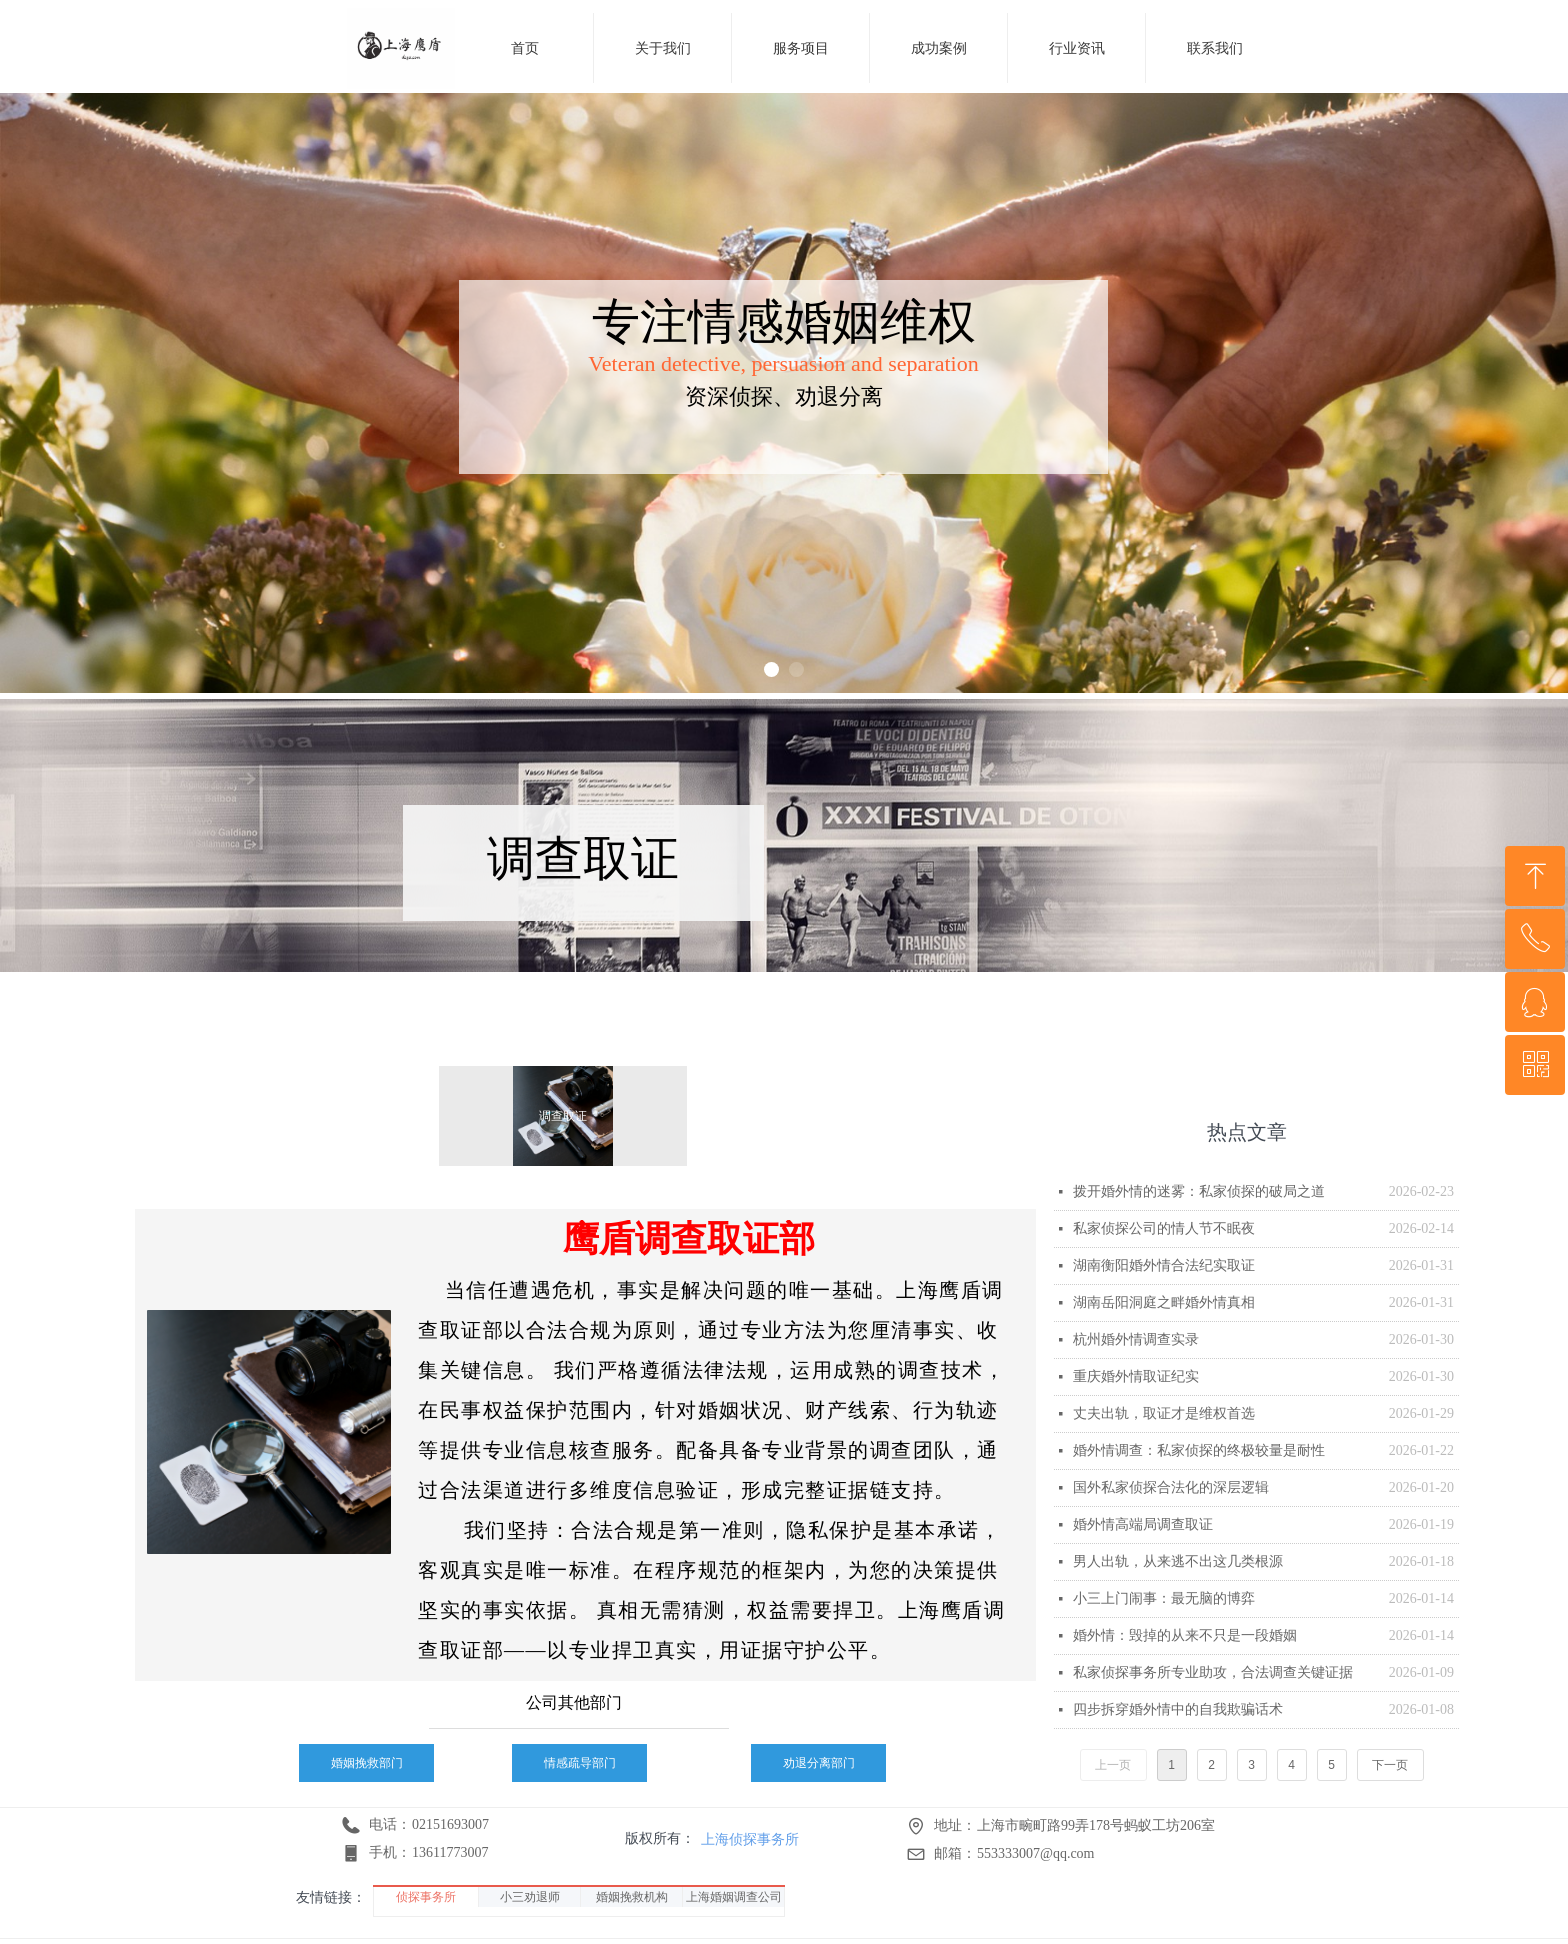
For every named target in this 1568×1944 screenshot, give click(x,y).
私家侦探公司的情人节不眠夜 (1164, 1228)
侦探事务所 (426, 1897)
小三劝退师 (530, 1897)
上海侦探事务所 (750, 1839)
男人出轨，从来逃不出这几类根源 (1178, 1561)
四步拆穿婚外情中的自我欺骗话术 (1178, 1709)
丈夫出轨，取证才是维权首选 (1164, 1413)
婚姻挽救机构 (632, 1897)
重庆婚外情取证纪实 (1136, 1376)
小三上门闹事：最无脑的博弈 (1164, 1598)
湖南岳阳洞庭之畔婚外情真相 (1164, 1302)
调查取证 (563, 1116)
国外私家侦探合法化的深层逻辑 (1171, 1487)
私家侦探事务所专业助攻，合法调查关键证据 (1213, 1672)
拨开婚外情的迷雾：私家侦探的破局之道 (1199, 1191)
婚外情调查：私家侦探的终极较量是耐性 (1199, 1450)
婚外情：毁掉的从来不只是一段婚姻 (1185, 1635)
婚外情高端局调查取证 (1143, 1524)
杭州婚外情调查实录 (1136, 1339)
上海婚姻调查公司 (734, 1897)
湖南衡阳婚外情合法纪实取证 (1164, 1265)
